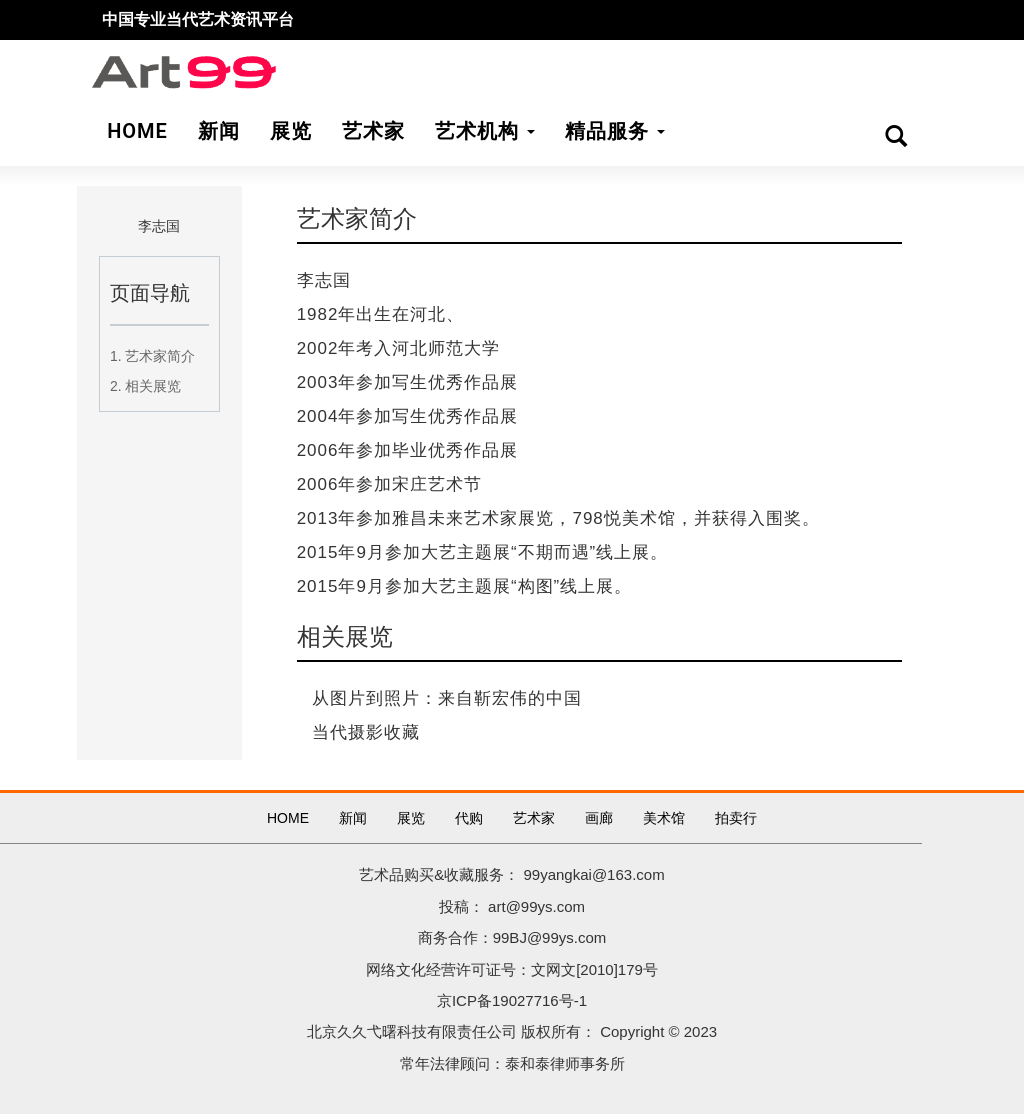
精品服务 (615, 131)
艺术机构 (485, 131)
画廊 (599, 818)
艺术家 (534, 818)
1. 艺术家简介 (153, 356)
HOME (288, 818)
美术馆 (664, 818)
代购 (469, 818)
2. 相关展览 (146, 386)
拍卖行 (736, 818)
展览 (411, 818)
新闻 (353, 818)
